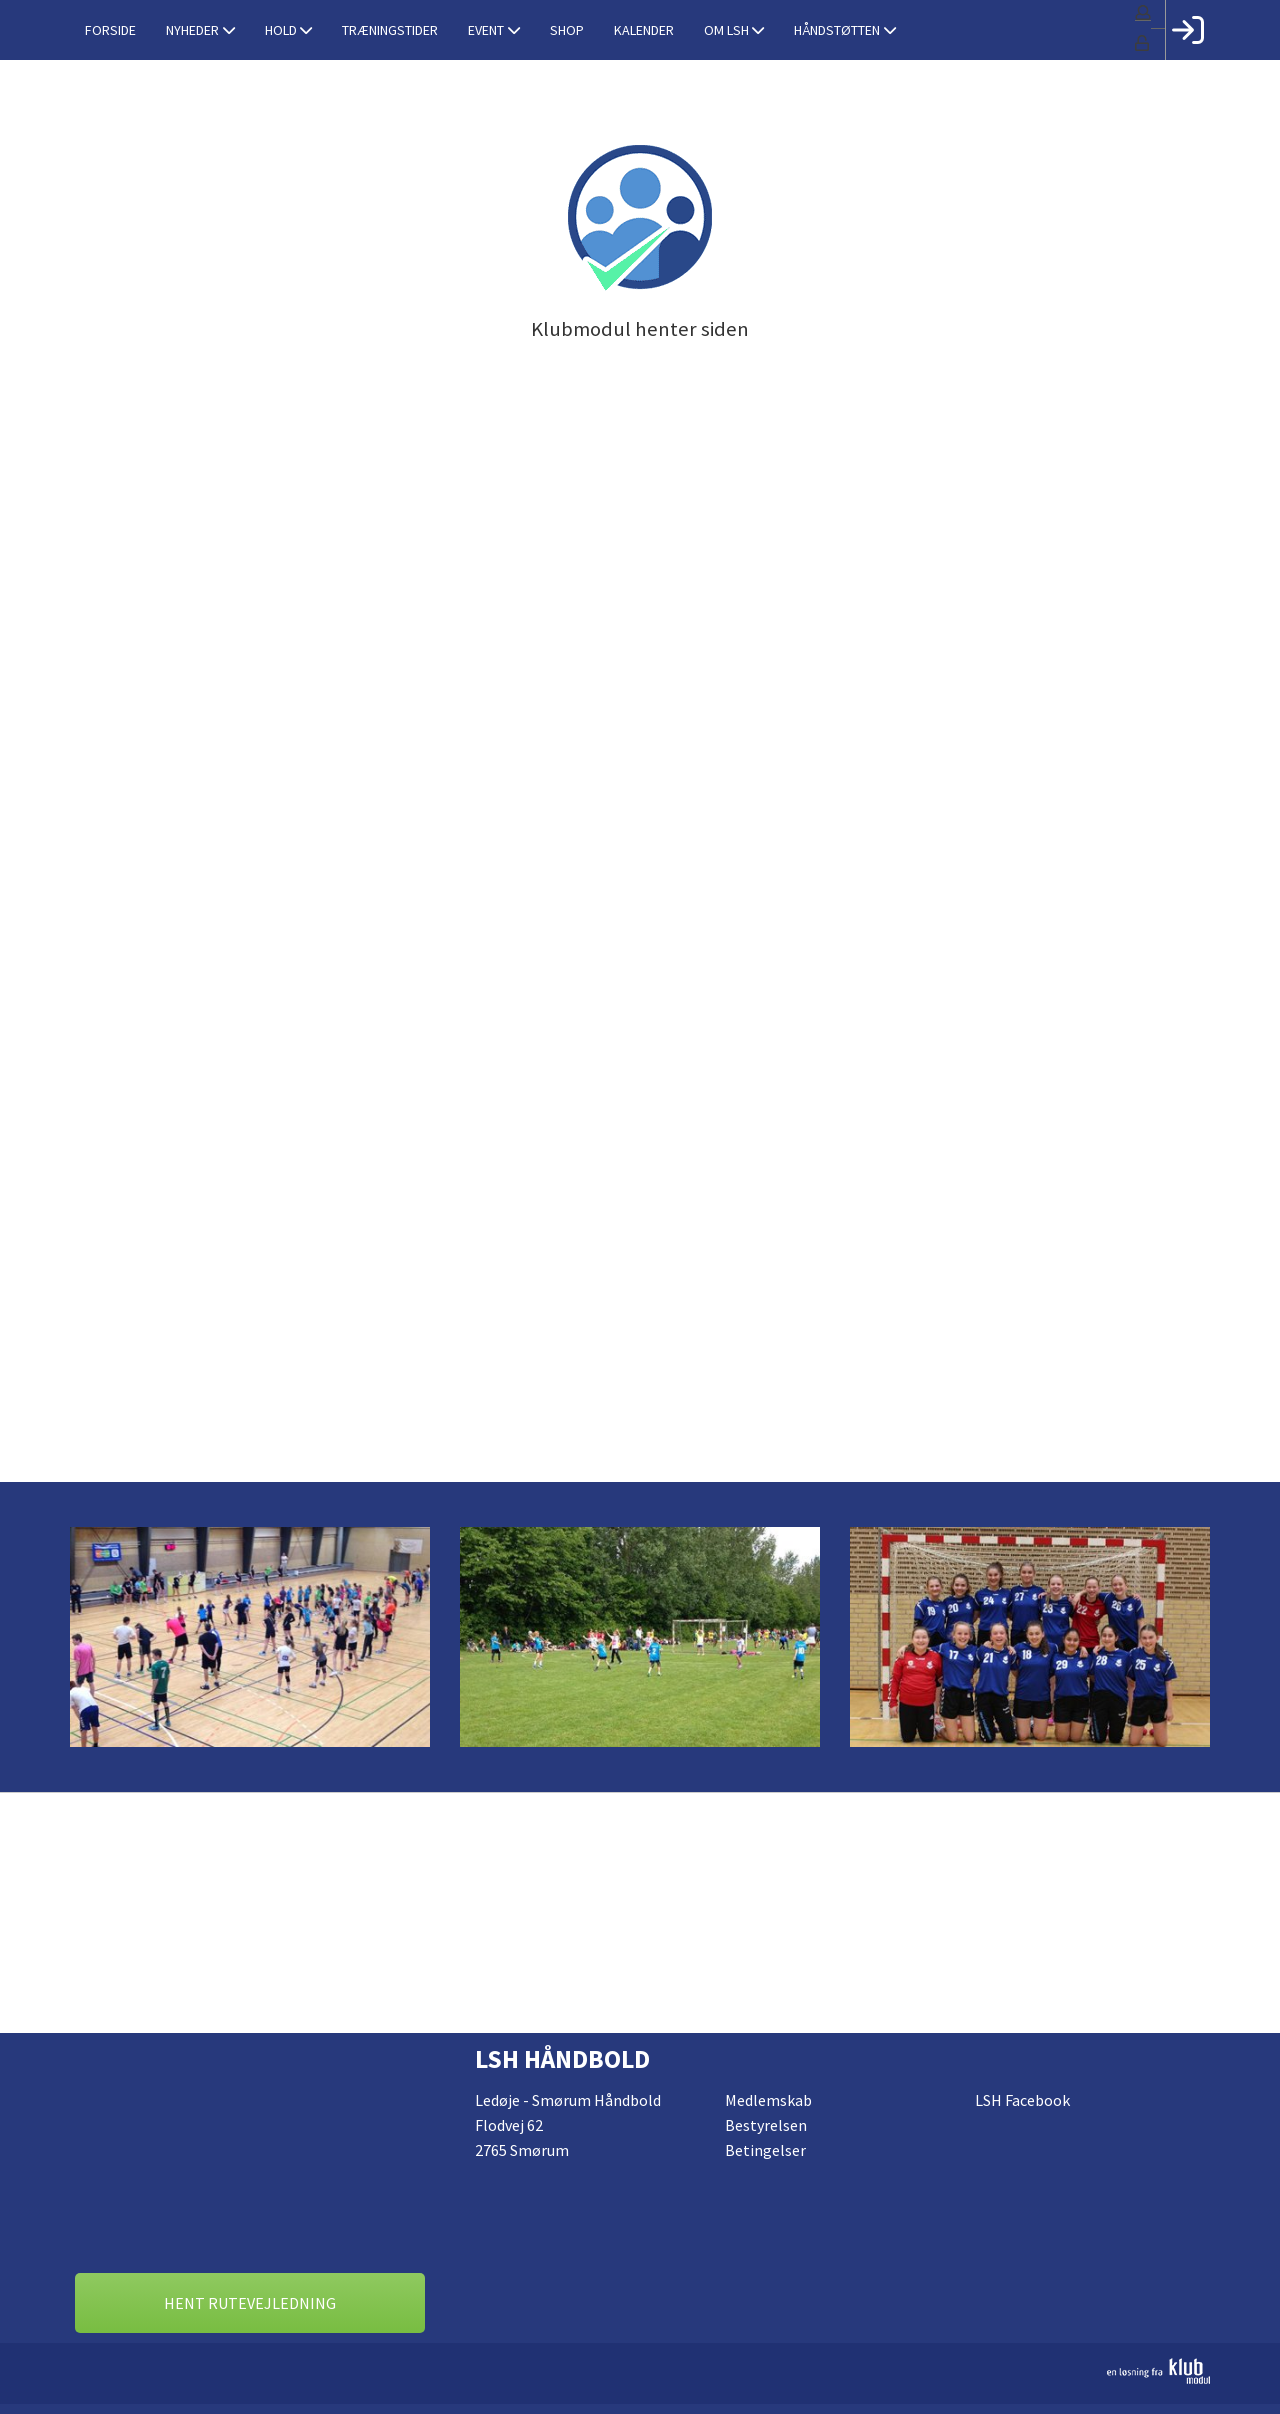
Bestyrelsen (766, 2125)
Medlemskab (768, 2100)
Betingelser (765, 2150)
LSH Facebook (1022, 2100)
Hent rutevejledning (250, 2303)
